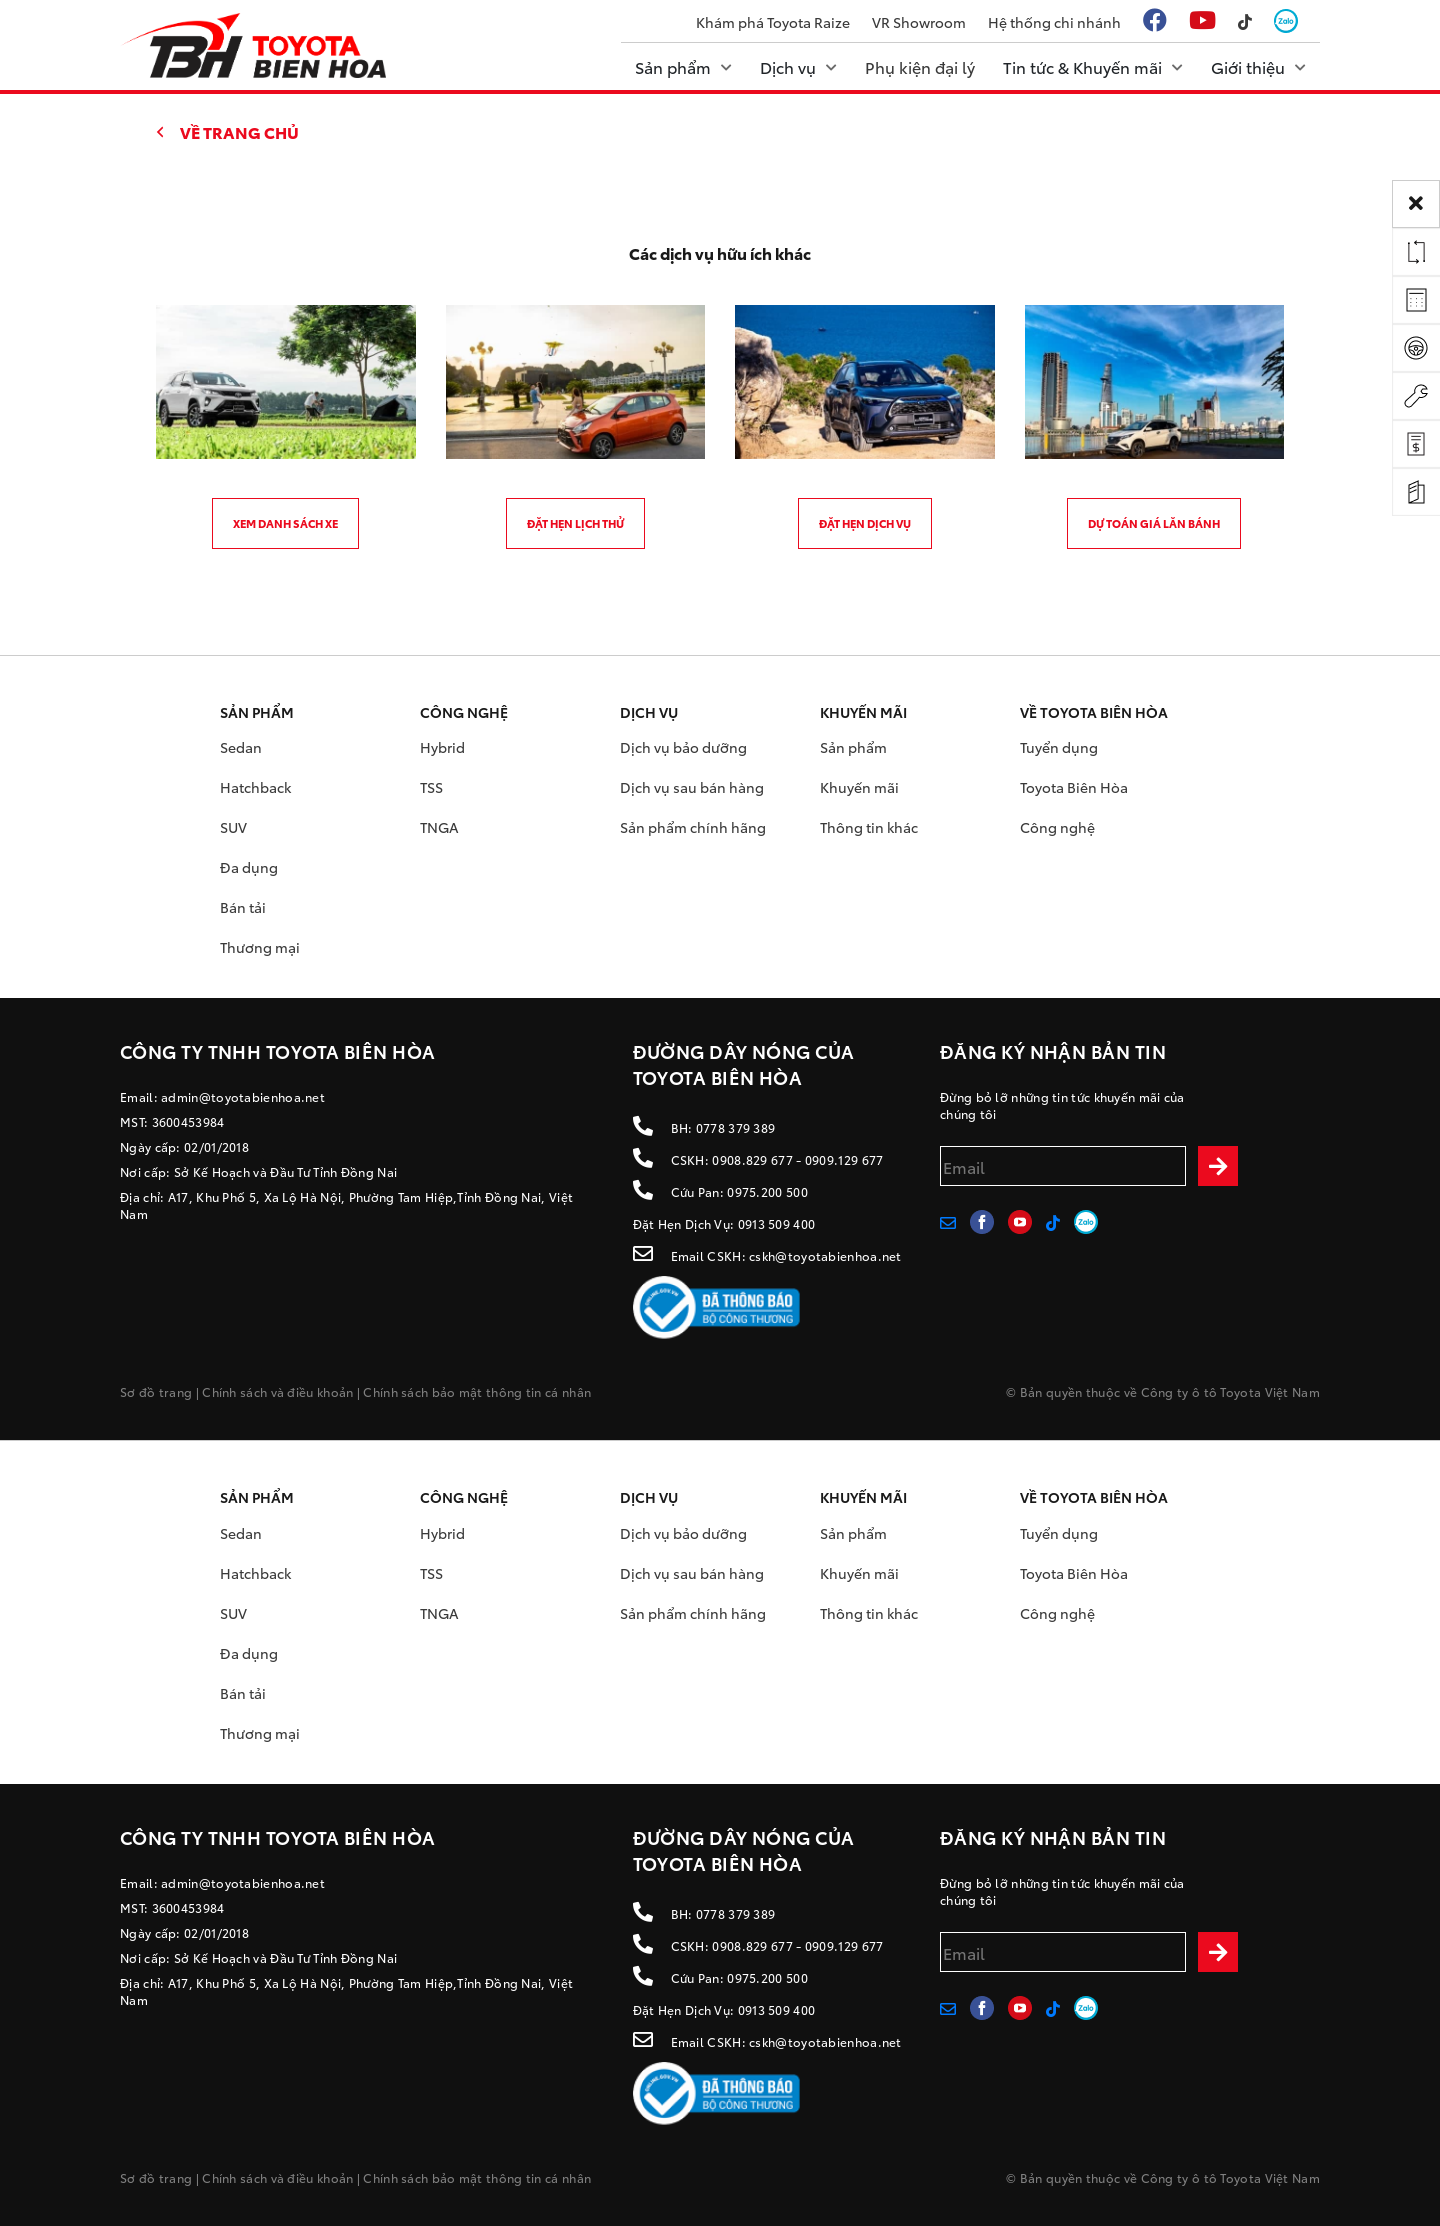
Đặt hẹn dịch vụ (865, 523)
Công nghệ (1057, 827)
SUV (233, 827)
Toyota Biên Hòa (1074, 787)
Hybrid (442, 747)
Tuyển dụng (1059, 747)
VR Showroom (919, 22)
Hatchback (255, 787)
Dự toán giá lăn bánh (1154, 523)
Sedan (241, 747)
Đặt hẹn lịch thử (575, 523)
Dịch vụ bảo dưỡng (683, 747)
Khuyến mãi (859, 787)
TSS (431, 787)
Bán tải (243, 907)
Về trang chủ (239, 131)
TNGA (439, 827)
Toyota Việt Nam (1270, 1391)
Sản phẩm (853, 747)
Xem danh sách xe (285, 523)
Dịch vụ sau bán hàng (692, 787)
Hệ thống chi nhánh (1054, 22)
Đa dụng (249, 867)
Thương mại (260, 947)
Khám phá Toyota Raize (773, 22)
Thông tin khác (869, 827)
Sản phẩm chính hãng (693, 827)
